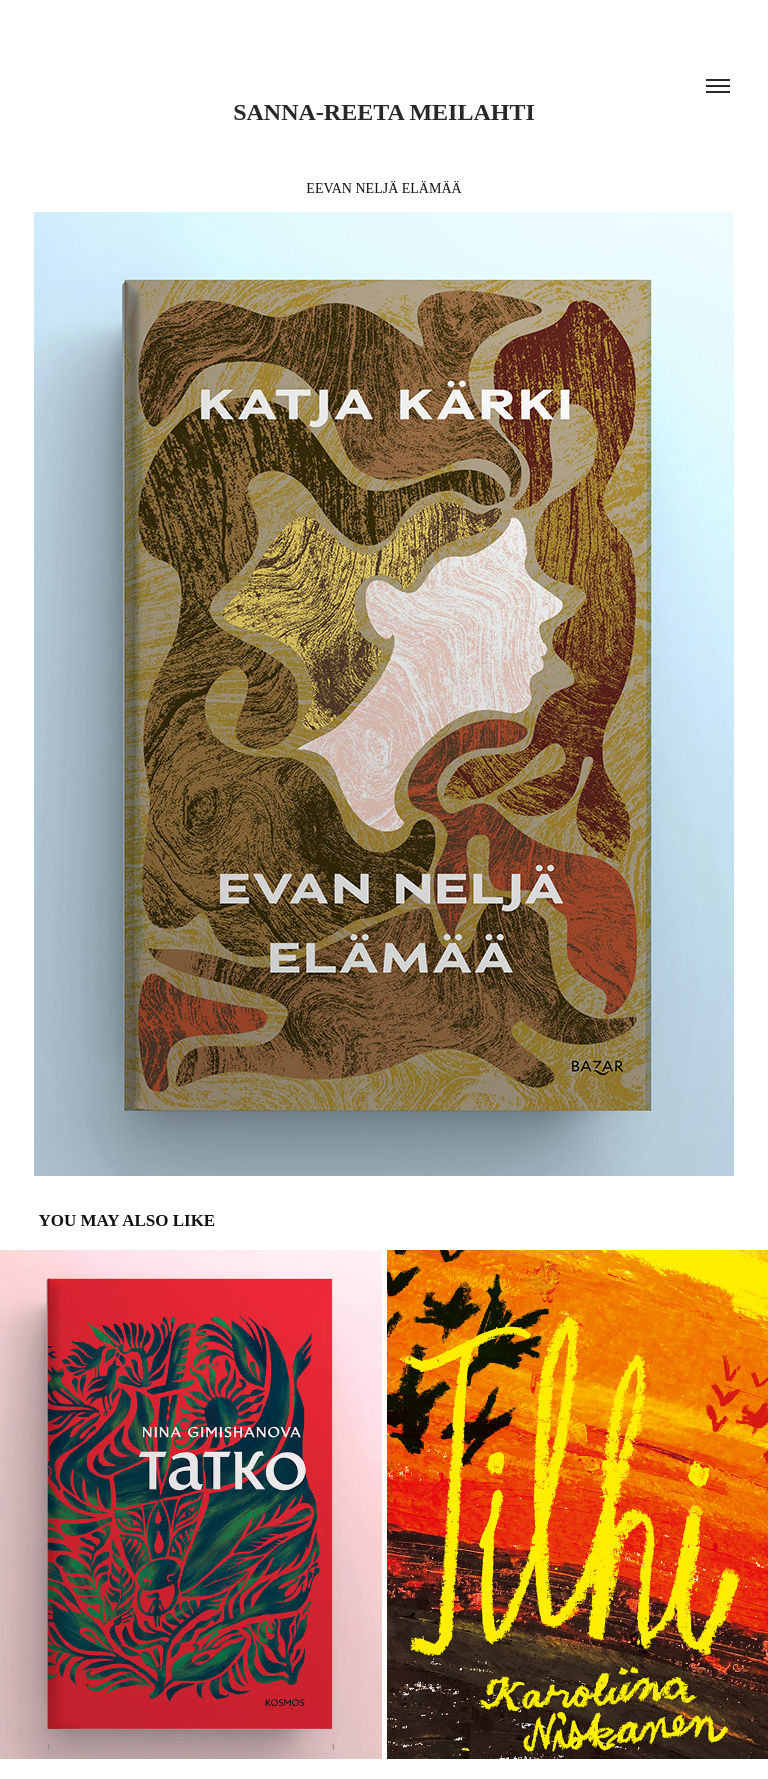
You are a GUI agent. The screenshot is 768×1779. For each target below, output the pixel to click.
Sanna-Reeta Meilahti (384, 112)
